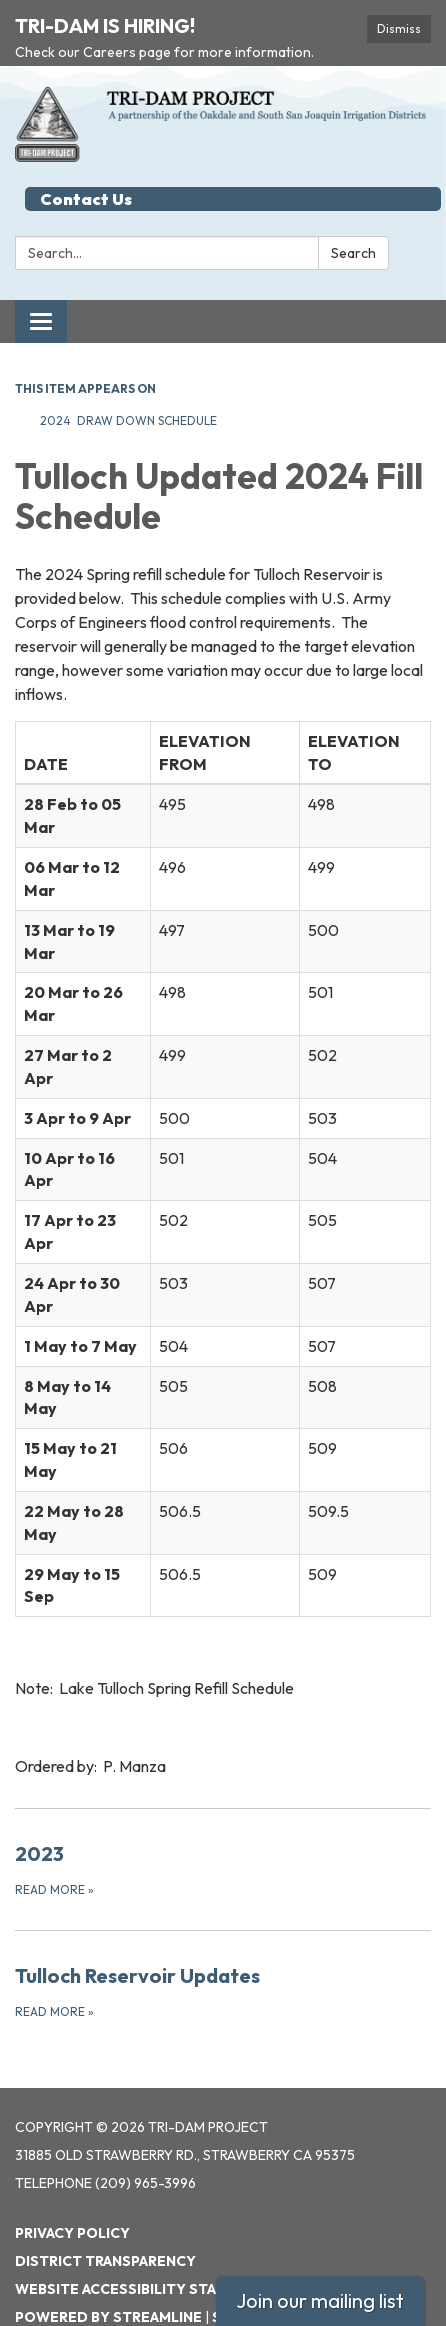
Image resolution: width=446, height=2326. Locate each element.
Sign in (238, 2274)
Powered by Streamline (108, 2274)
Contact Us (86, 156)
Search (353, 210)
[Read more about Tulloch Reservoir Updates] (223, 1948)
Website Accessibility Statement (145, 2246)
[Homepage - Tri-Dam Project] (223, 81)
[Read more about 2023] (223, 1826)
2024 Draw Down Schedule (130, 377)
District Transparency (105, 2218)
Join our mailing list (320, 2300)
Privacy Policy (72, 2190)
